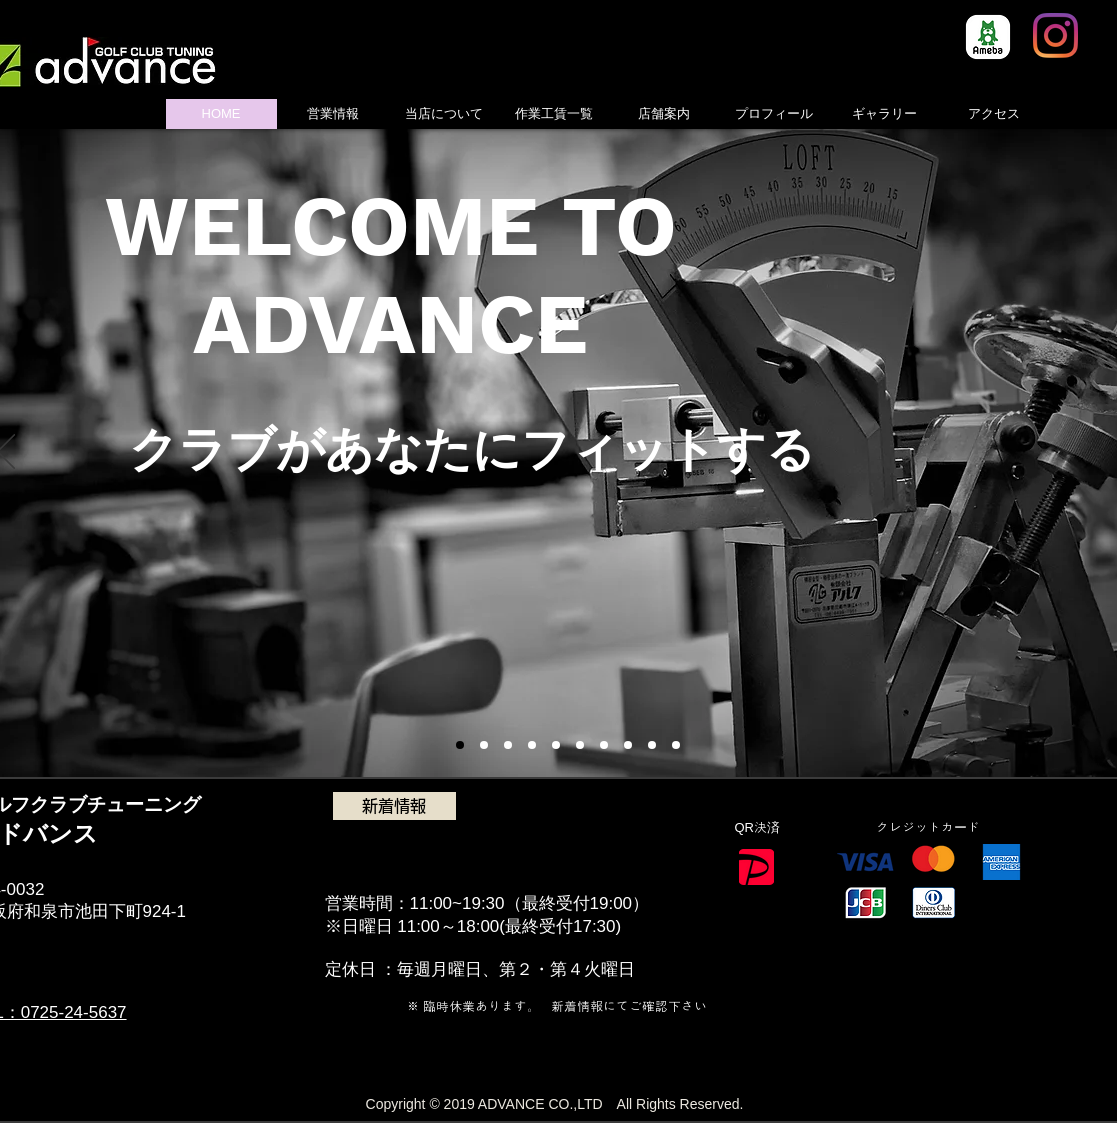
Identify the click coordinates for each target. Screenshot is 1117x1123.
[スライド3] (484, 745)
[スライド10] (652, 745)
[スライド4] (508, 745)
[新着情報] (394, 806)
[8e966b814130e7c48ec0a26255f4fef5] (988, 37)
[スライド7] (604, 745)
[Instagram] (1055, 35)
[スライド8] (628, 745)
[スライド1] (460, 745)
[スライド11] (676, 745)
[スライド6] (556, 745)
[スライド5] (532, 745)
